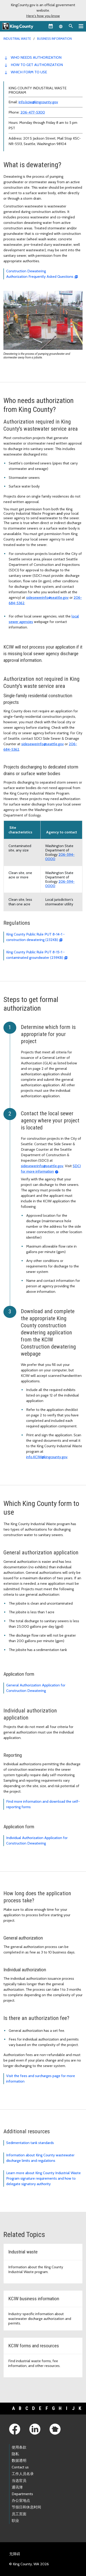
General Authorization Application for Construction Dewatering (35, 1688)
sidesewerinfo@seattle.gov (47, 597)
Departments (22, 2494)
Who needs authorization (36, 57)
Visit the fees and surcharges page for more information (40, 2078)
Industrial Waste (17, 38)
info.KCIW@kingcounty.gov (46, 1457)
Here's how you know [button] (43, 16)
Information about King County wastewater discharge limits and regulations (40, 2158)
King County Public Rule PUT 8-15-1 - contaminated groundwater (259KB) (35, 955)
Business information (54, 38)
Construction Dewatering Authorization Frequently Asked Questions (39, 274)
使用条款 (19, 2447)
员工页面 (19, 2514)
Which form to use (29, 72)
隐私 (15, 2454)
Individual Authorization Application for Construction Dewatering (37, 1840)
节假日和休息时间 (26, 2507)
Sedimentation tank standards (30, 2143)
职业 (15, 2520)
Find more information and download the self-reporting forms (43, 1804)
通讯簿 (17, 2487)
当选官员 (19, 2480)
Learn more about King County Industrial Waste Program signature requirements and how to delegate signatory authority (43, 2178)
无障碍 (14, 2554)
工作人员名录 (23, 2474)
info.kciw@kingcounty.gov (38, 102)
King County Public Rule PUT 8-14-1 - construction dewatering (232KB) (35, 937)
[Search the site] (71, 26)
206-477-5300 (32, 112)
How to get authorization (37, 65)
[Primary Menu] (81, 26)
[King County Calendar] (51, 26)
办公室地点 (21, 2500)
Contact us (20, 2467)
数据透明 (19, 2460)
